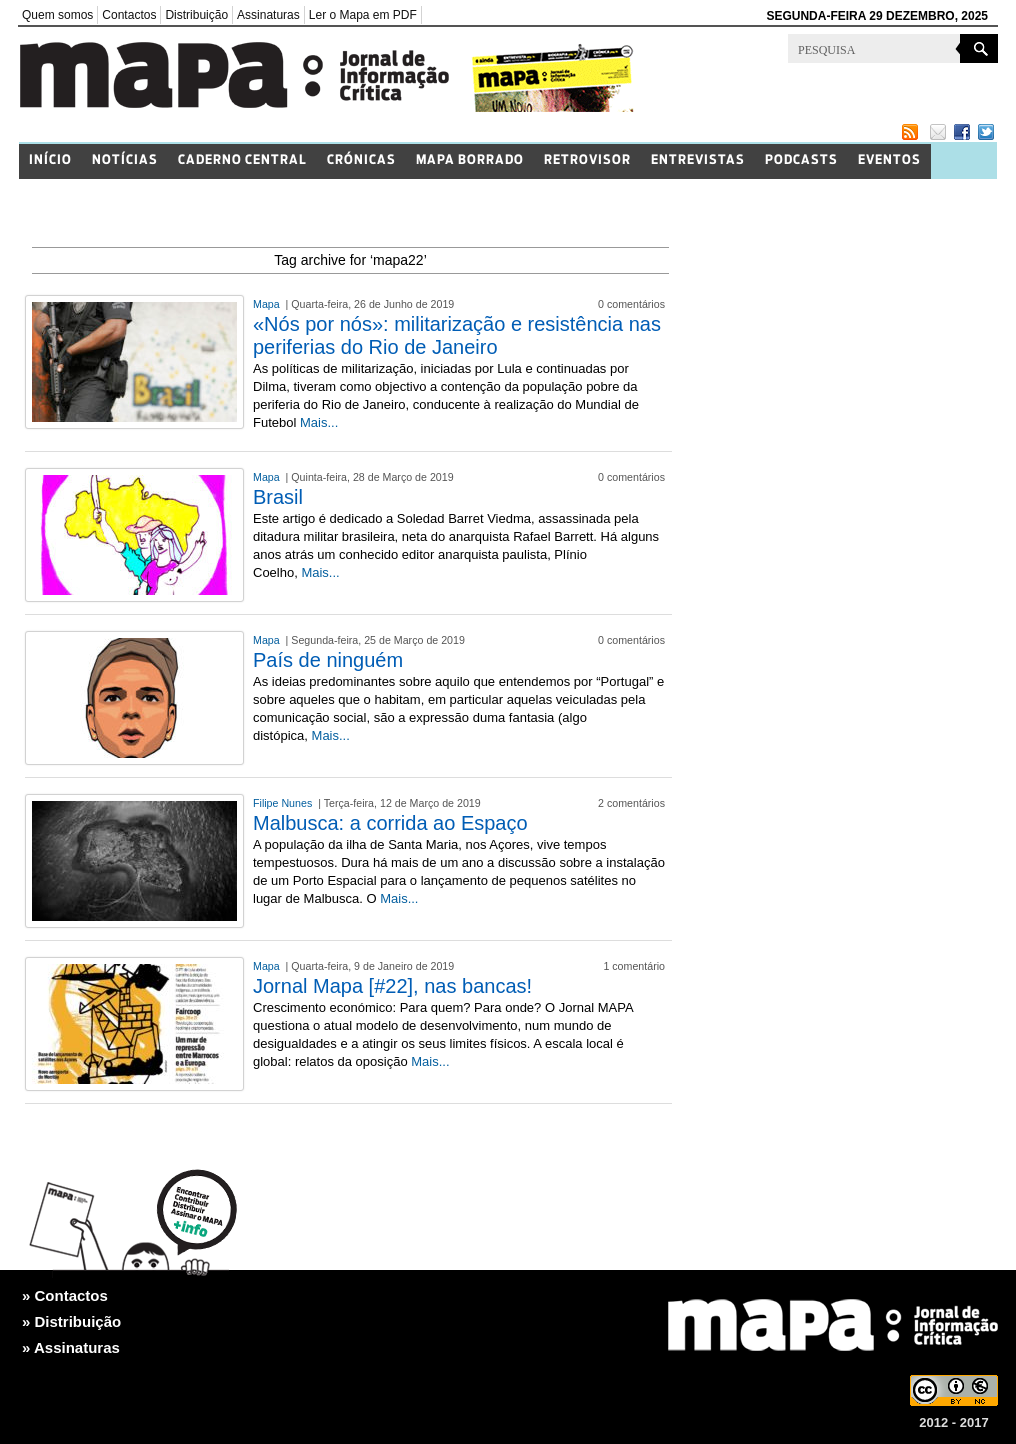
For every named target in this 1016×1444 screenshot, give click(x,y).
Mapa (268, 304)
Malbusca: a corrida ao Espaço (390, 823)
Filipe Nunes (284, 803)
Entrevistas (698, 160)
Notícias (125, 160)
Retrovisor (587, 160)
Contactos (129, 15)
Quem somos (57, 15)
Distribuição (196, 15)
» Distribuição (71, 1321)
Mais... (319, 422)
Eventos (889, 160)
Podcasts (801, 160)
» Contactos (65, 1295)
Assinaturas (268, 15)
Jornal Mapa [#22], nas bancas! (392, 986)
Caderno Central (242, 160)
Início (50, 160)
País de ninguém (328, 660)
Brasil (278, 497)
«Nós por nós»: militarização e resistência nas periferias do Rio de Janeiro (457, 335)
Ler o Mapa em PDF (363, 15)
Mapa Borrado (470, 160)
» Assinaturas (71, 1347)
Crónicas (361, 160)
